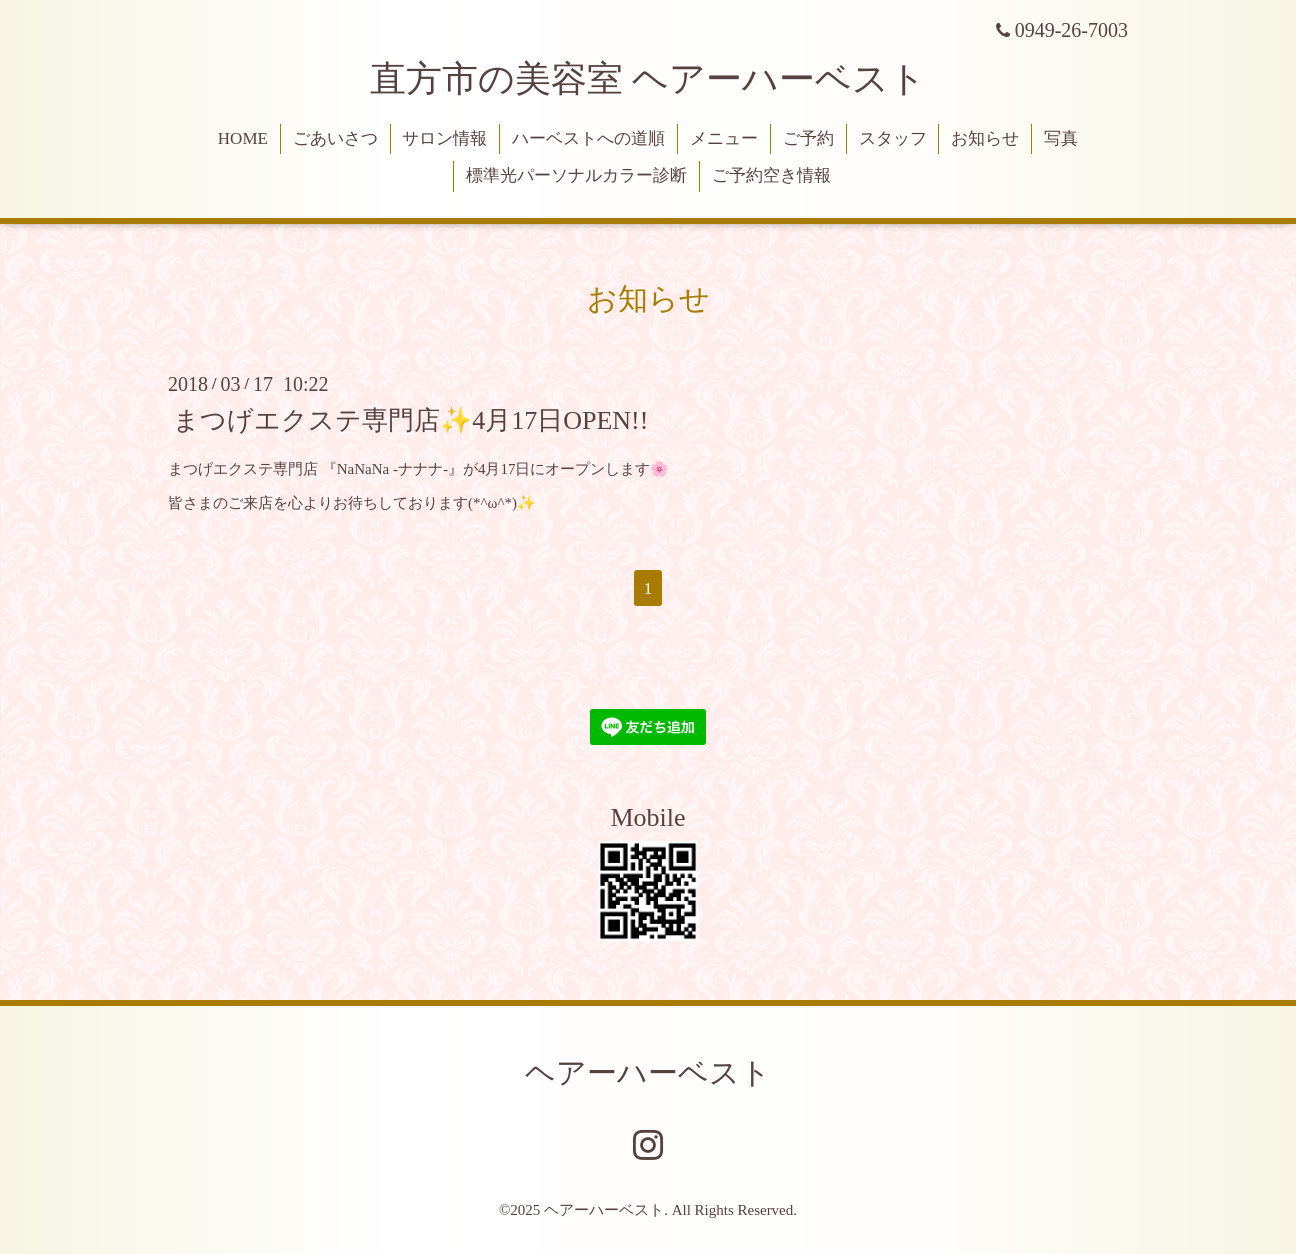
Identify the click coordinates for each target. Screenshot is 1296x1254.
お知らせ (985, 138)
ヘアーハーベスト (648, 1072)
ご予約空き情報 (771, 175)
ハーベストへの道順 (588, 138)
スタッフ (893, 138)
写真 (1061, 138)
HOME (243, 138)
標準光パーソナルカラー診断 (576, 175)
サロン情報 (444, 138)
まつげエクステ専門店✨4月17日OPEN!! (410, 419)
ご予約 (808, 138)
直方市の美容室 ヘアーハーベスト (648, 79)
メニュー (724, 138)
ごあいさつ (335, 138)
